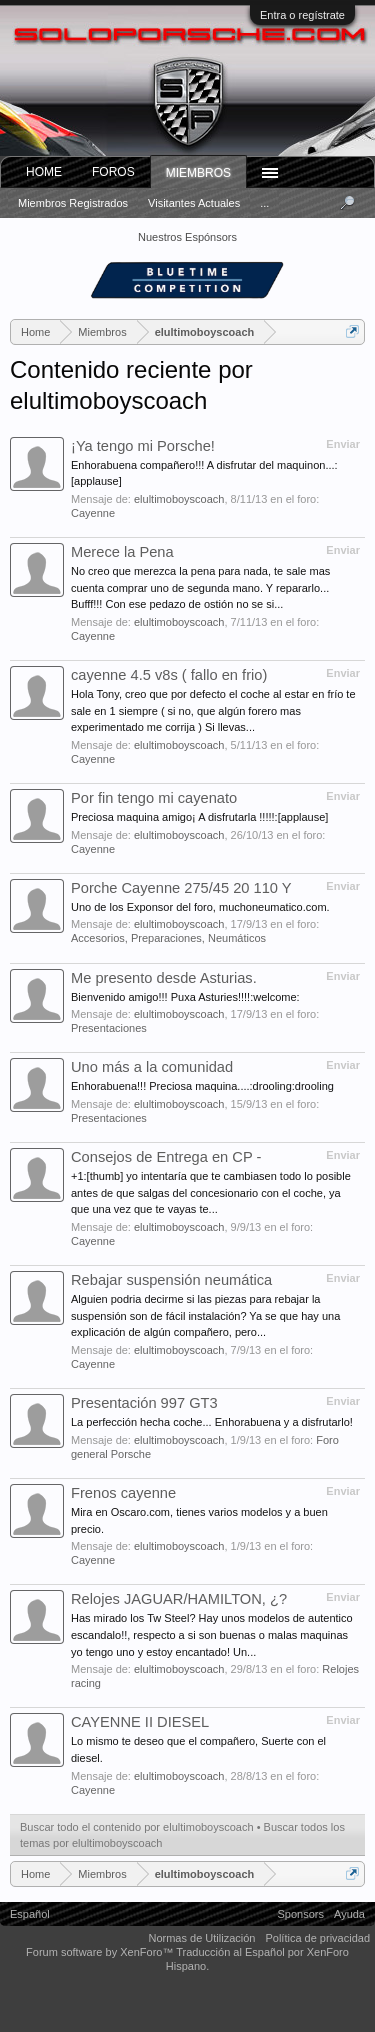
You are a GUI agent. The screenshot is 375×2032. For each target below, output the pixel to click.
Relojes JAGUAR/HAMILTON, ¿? (179, 1599)
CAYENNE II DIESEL (140, 1722)
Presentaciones (109, 1028)
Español (30, 1914)
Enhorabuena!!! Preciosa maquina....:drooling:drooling (202, 1086)
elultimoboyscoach (179, 499)
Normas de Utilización (201, 1938)
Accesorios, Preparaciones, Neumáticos (168, 938)
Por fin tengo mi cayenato (154, 798)
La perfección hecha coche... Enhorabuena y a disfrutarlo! (212, 1422)
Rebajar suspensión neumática (171, 1280)
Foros (113, 172)
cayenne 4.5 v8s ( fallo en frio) (169, 675)
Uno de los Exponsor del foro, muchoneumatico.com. (200, 907)
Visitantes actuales (194, 203)
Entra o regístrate (302, 15)
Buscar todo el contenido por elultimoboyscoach (137, 1827)
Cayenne (93, 513)
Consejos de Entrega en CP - (166, 1157)
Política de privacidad (317, 1938)
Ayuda (349, 1914)
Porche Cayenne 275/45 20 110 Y (181, 888)
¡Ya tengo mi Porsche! (143, 446)
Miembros (198, 173)
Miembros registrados (73, 203)
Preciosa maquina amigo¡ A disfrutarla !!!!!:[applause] (199, 817)
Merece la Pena (122, 552)
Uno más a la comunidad (152, 1067)
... (264, 203)
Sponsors (301, 1914)
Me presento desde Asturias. (164, 978)
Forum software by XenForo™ (101, 1952)
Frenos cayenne (123, 1493)
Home (44, 172)
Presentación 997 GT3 (144, 1403)
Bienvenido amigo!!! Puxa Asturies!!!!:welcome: (185, 997)
